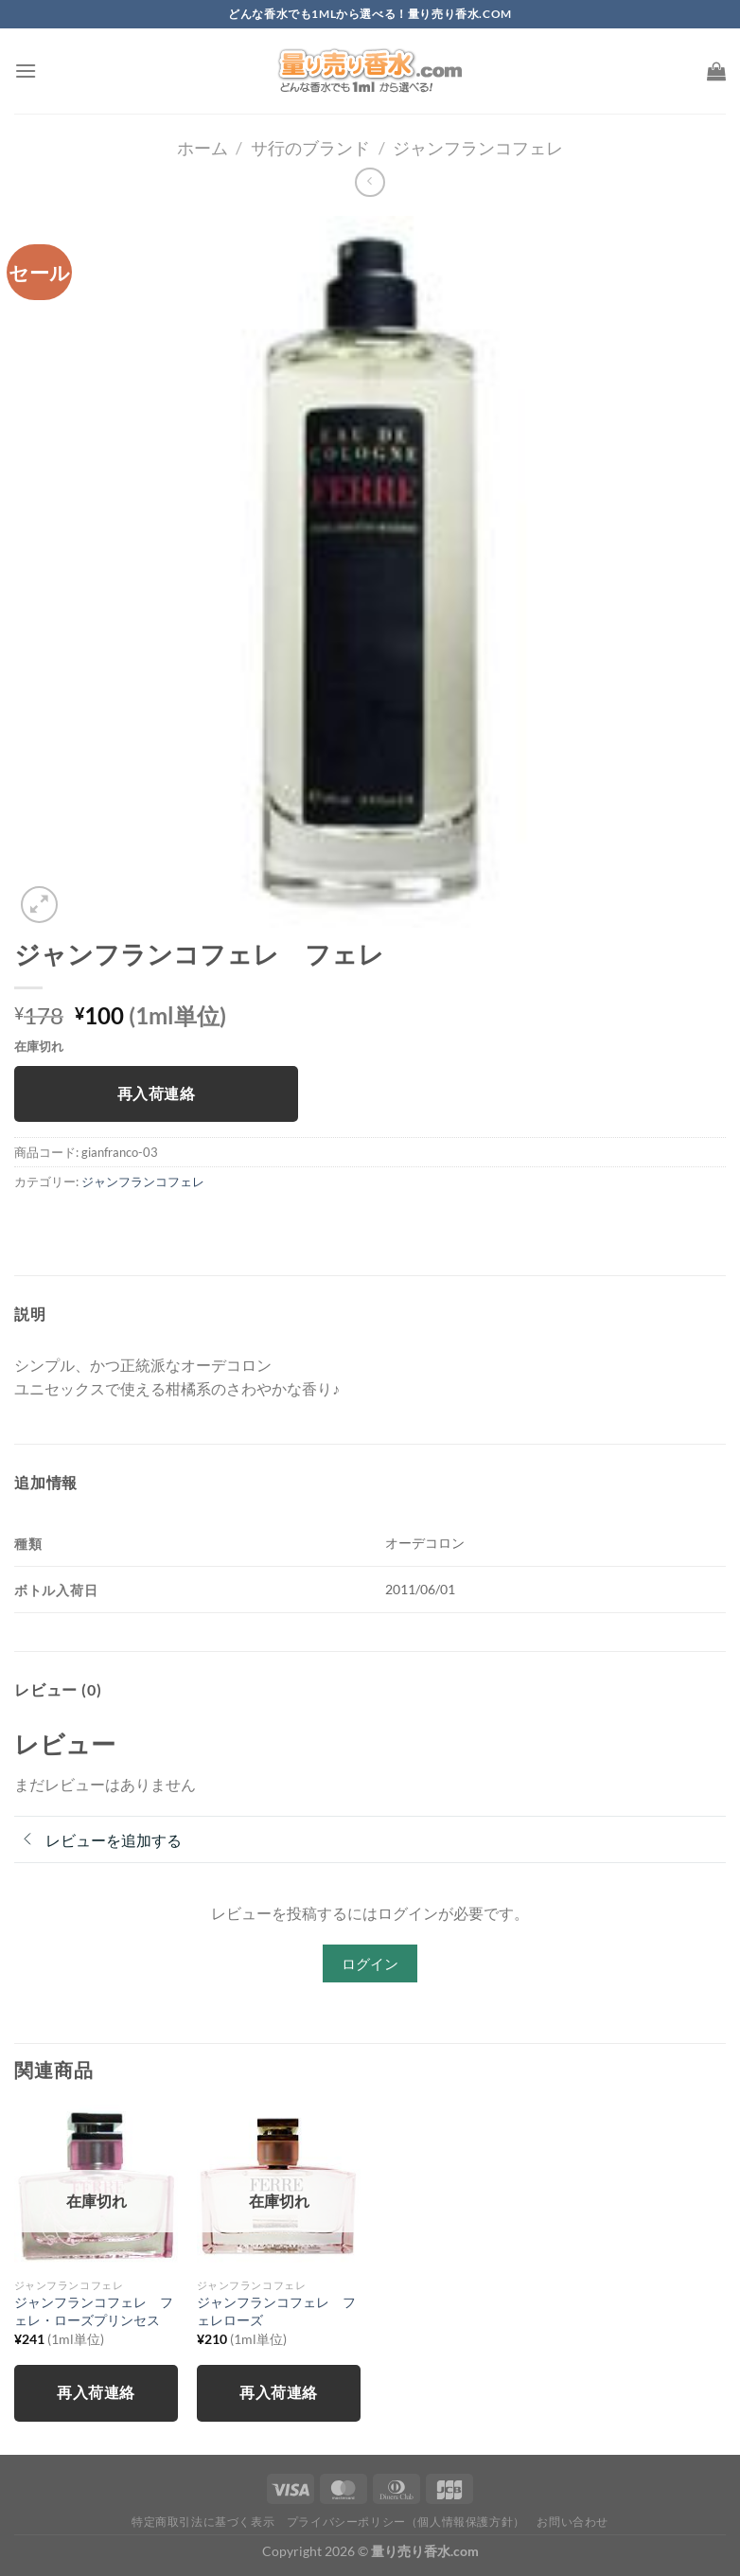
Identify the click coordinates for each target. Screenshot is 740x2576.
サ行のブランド (310, 147)
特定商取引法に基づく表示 (203, 2521)
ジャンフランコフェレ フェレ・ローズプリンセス (93, 2311)
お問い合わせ (572, 2521)
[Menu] (25, 70)
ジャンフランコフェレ (478, 147)
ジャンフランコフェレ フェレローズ (276, 2311)
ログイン (370, 1963)
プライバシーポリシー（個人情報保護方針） (406, 2521)
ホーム (202, 147)
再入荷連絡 (156, 1093)
